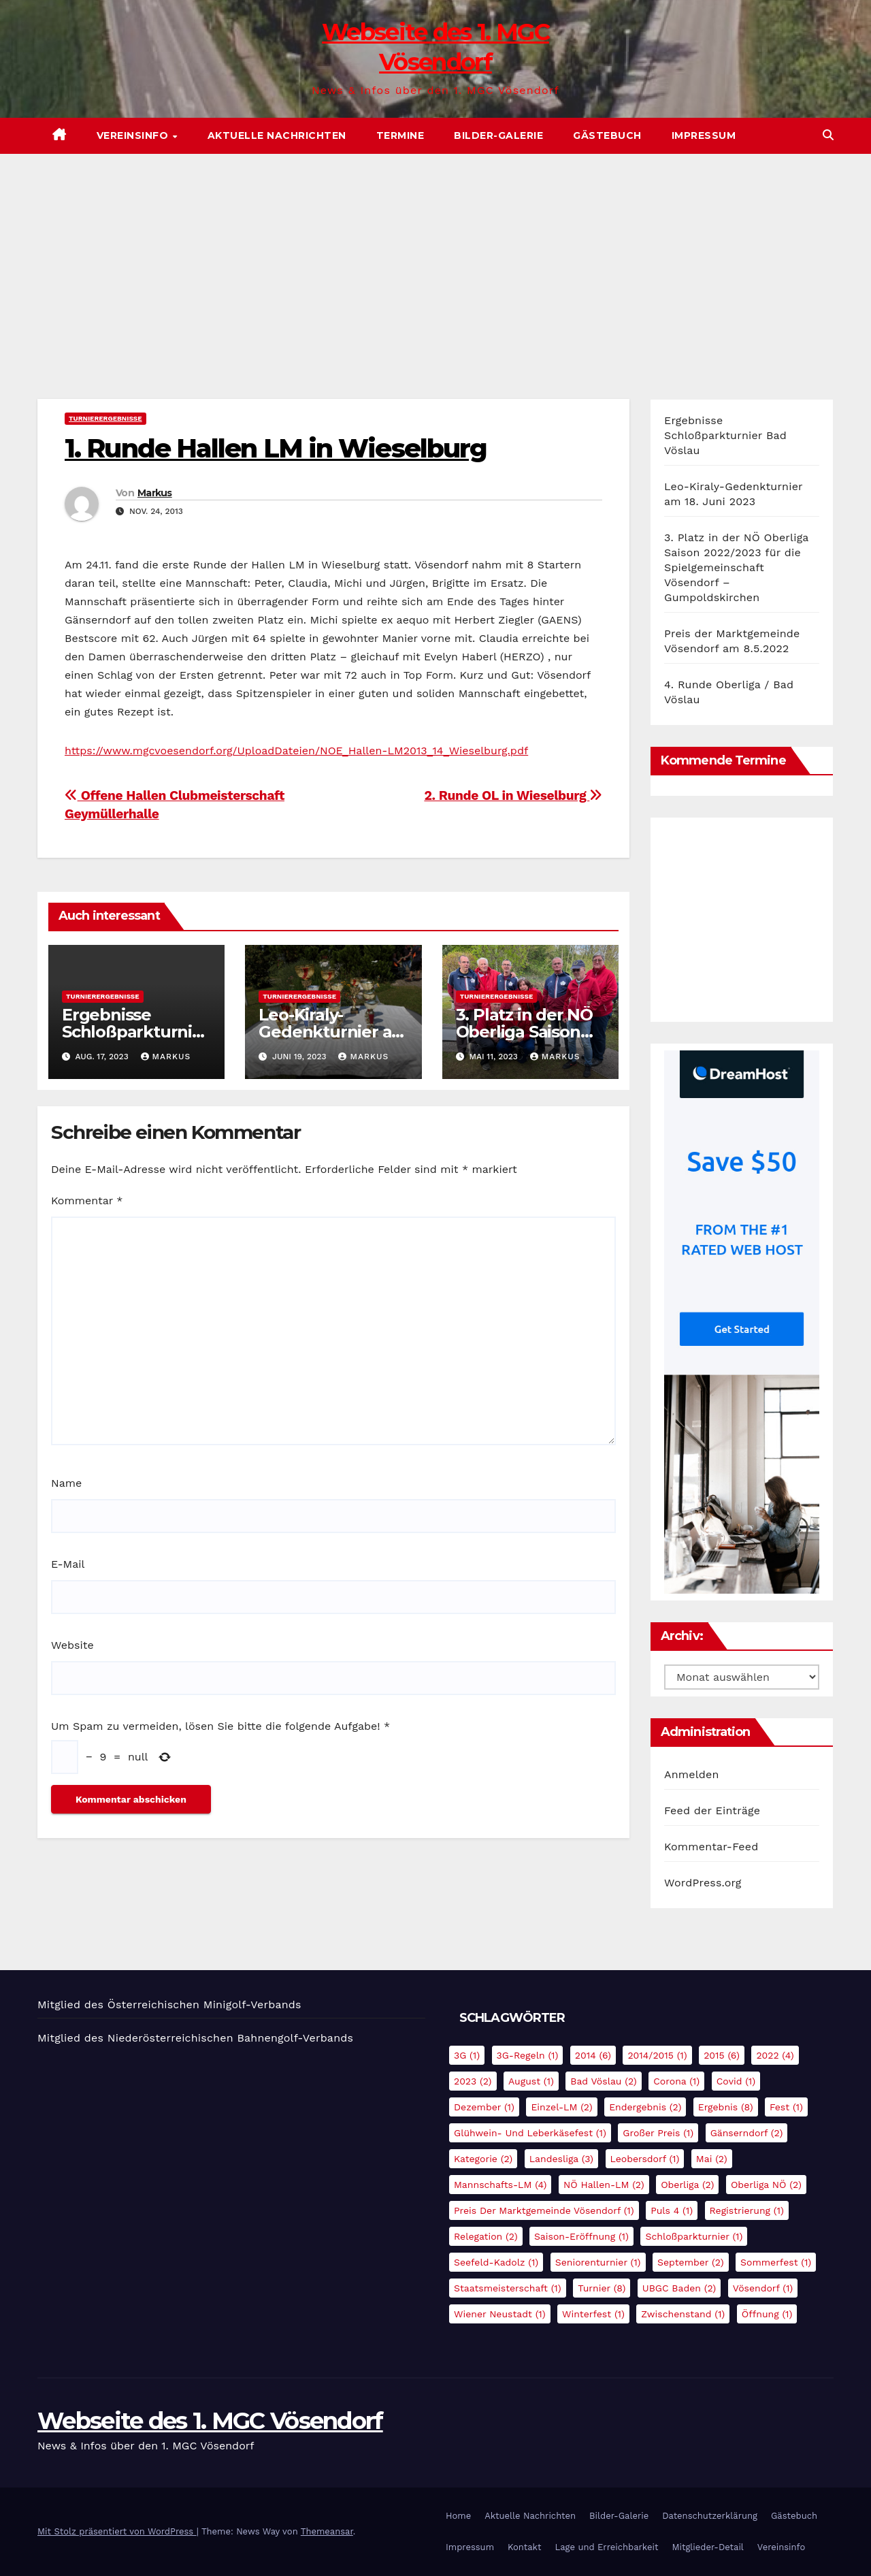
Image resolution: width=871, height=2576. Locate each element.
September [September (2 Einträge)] (690, 2262)
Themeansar (327, 2531)
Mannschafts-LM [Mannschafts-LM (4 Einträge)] (500, 2184)
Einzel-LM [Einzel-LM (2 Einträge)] (561, 2107)
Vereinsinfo (134, 135)
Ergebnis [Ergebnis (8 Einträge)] (725, 2107)
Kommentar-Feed (711, 1846)
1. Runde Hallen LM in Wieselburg (276, 448)
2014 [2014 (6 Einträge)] (593, 2055)
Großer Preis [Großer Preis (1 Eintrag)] (658, 2132)
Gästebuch (607, 135)
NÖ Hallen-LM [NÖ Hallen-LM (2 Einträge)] (603, 2184)
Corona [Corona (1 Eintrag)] (676, 2081)
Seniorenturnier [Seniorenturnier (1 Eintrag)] (598, 2262)
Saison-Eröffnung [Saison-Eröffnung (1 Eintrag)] (581, 2236)
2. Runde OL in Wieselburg (513, 795)
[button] (828, 135)
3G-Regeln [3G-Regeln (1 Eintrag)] (528, 2055)
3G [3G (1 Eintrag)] (467, 2055)
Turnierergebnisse (105, 418)
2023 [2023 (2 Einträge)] (473, 2081)
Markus (154, 493)
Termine (400, 135)
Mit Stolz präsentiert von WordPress (117, 2531)
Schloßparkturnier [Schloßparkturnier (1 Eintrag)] (693, 2236)
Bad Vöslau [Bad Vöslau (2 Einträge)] (603, 2081)
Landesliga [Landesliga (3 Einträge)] (561, 2158)
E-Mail (67, 1564)
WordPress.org (703, 1882)
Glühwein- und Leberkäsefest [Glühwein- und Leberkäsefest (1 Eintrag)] (530, 2132)
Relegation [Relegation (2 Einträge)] (486, 2236)
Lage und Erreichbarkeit (606, 2547)
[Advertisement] (435, 256)
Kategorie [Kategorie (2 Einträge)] (483, 2158)
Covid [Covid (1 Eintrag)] (736, 2081)
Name (66, 1483)
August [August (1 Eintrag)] (531, 2081)
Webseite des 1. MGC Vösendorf (210, 2420)
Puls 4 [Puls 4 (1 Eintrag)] (672, 2210)
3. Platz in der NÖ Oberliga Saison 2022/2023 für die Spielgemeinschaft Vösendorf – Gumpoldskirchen (736, 567)
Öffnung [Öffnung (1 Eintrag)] (767, 2313)
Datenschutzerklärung (709, 2516)
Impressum (704, 135)
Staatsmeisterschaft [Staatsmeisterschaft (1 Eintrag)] (507, 2288)
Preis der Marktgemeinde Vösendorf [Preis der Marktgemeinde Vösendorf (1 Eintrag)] (544, 2210)
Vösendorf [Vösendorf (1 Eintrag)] (763, 2288)
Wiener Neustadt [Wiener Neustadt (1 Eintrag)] (500, 2313)
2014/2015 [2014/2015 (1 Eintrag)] (657, 2055)
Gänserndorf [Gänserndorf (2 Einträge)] (746, 2132)
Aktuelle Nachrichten (277, 135)
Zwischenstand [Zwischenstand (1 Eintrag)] (683, 2313)
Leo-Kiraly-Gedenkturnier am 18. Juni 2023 (333, 1032)
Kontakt (524, 2547)
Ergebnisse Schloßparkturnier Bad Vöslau (135, 1032)
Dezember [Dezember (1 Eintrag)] (484, 2107)
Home (458, 2516)
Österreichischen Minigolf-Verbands (204, 2004)
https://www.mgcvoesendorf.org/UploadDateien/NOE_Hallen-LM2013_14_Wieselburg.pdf (296, 750)
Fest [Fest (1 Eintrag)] (786, 2107)
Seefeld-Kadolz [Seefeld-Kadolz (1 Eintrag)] (496, 2262)
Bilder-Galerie (498, 135)
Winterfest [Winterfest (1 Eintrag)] (593, 2313)
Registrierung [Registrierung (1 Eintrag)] (747, 2210)
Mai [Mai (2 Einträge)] (711, 2158)
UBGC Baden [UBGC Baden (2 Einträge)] (679, 2288)
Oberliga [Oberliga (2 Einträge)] (687, 2184)
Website (72, 1645)
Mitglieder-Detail (707, 2547)
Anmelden (691, 1774)
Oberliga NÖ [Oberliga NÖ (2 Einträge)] (766, 2184)
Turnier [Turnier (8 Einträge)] (601, 2288)
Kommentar (86, 1200)
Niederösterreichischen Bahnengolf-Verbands (230, 2037)
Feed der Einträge (712, 1810)
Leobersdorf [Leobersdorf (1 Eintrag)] (645, 2158)
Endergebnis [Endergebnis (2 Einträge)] (645, 2107)
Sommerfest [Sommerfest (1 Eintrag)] (775, 2262)
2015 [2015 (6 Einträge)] (722, 2055)
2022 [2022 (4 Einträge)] (774, 2055)
